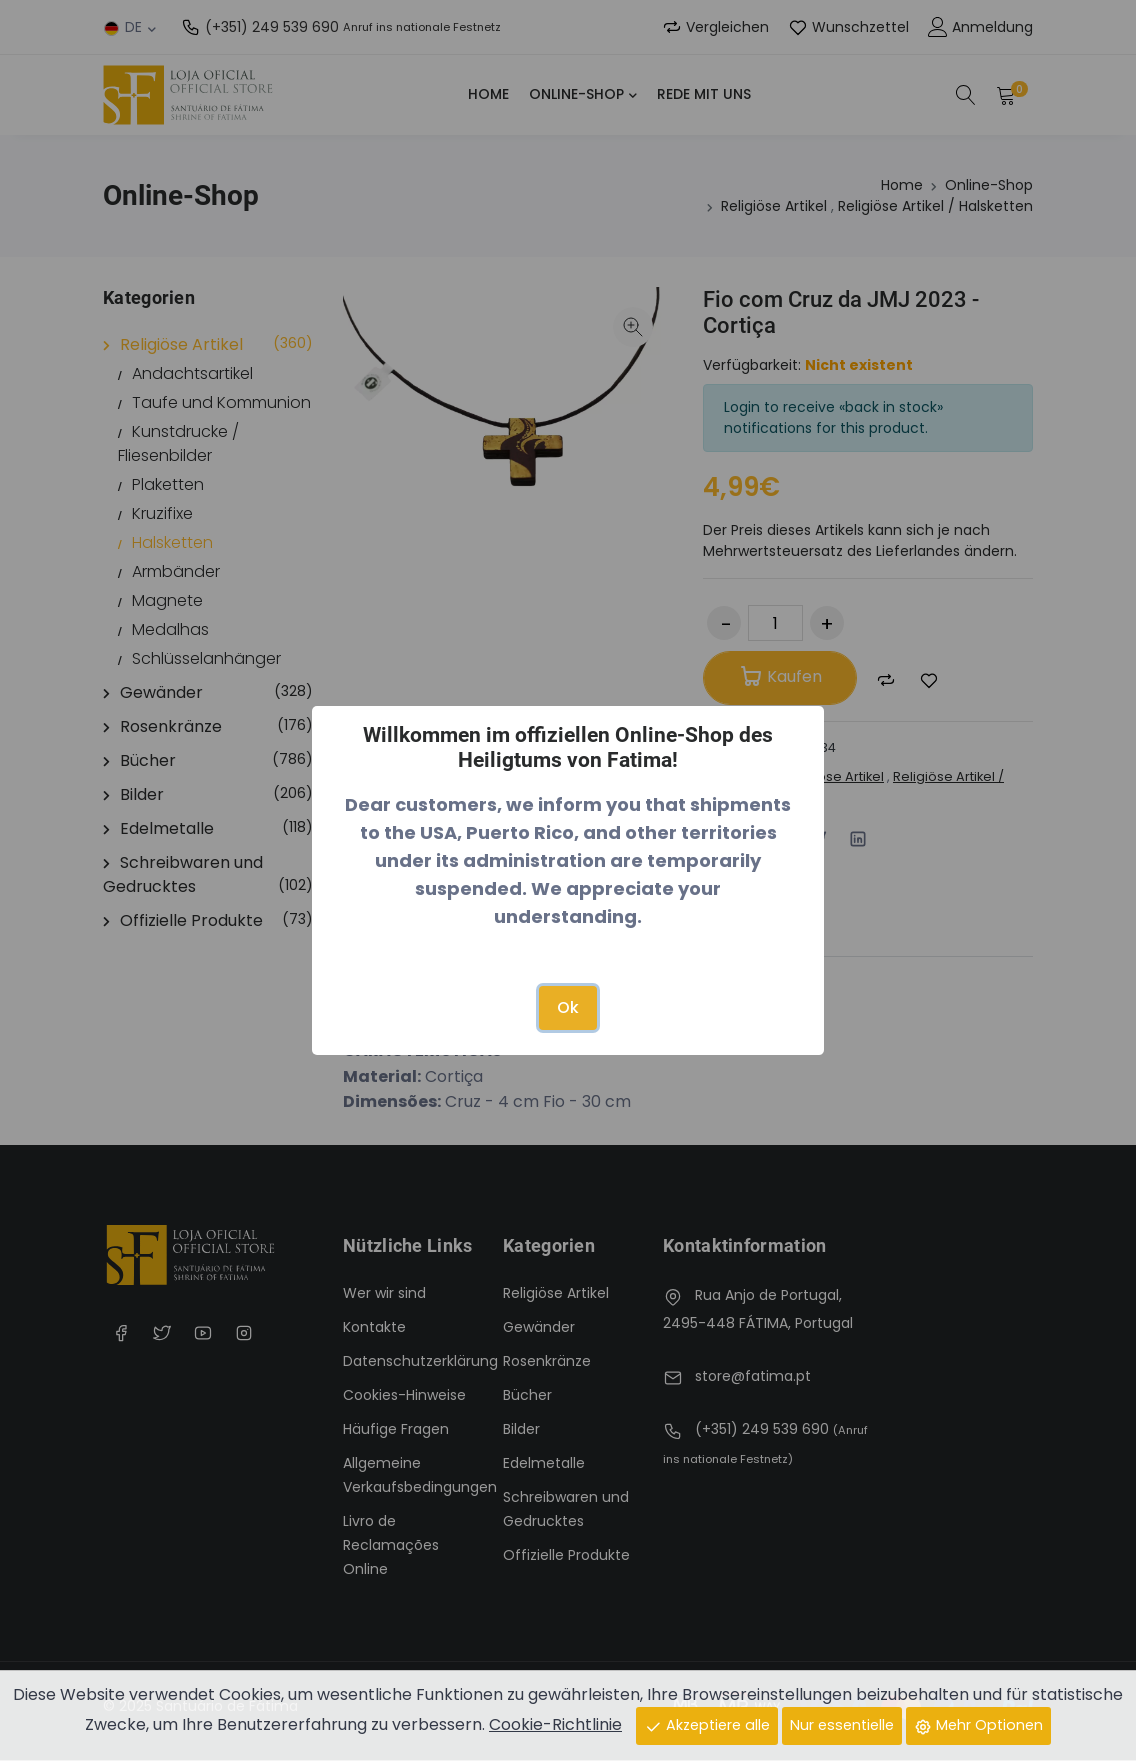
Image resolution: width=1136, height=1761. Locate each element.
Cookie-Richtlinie (555, 1724)
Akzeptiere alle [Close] (707, 1725)
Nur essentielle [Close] (842, 1725)
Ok (568, 1007)
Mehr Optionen (978, 1725)
